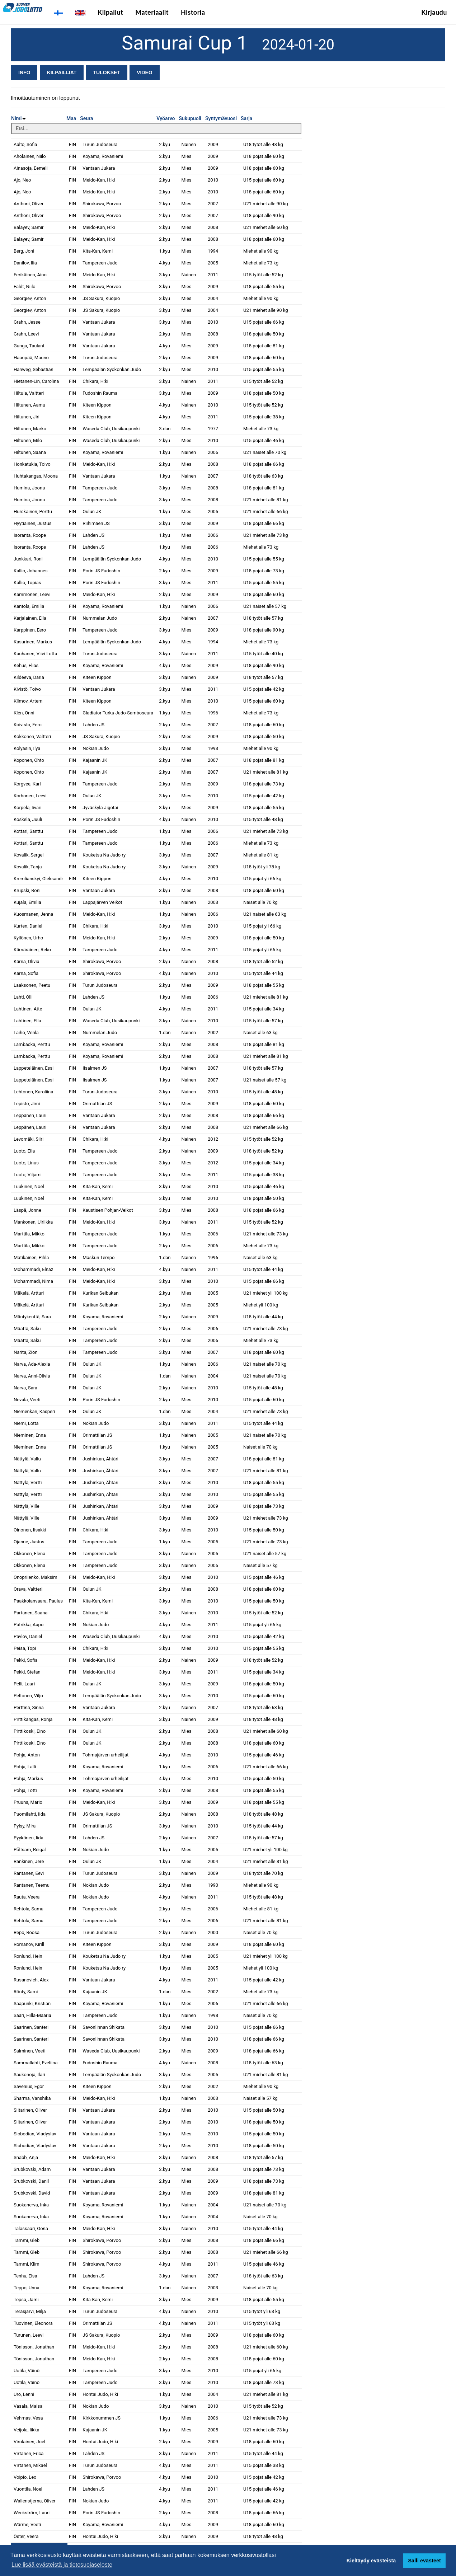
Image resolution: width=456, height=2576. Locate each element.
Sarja (246, 118)
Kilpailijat (62, 72)
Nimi (18, 118)
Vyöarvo (165, 118)
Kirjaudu (434, 12)
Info (24, 72)
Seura (86, 118)
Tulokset (106, 72)
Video (144, 72)
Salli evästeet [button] (424, 2560)
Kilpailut (110, 12)
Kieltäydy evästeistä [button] (371, 2560)
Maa (71, 118)
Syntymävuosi (221, 118)
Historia (193, 12)
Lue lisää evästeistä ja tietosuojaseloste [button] (61, 2565)
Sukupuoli (190, 118)
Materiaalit (152, 12)
